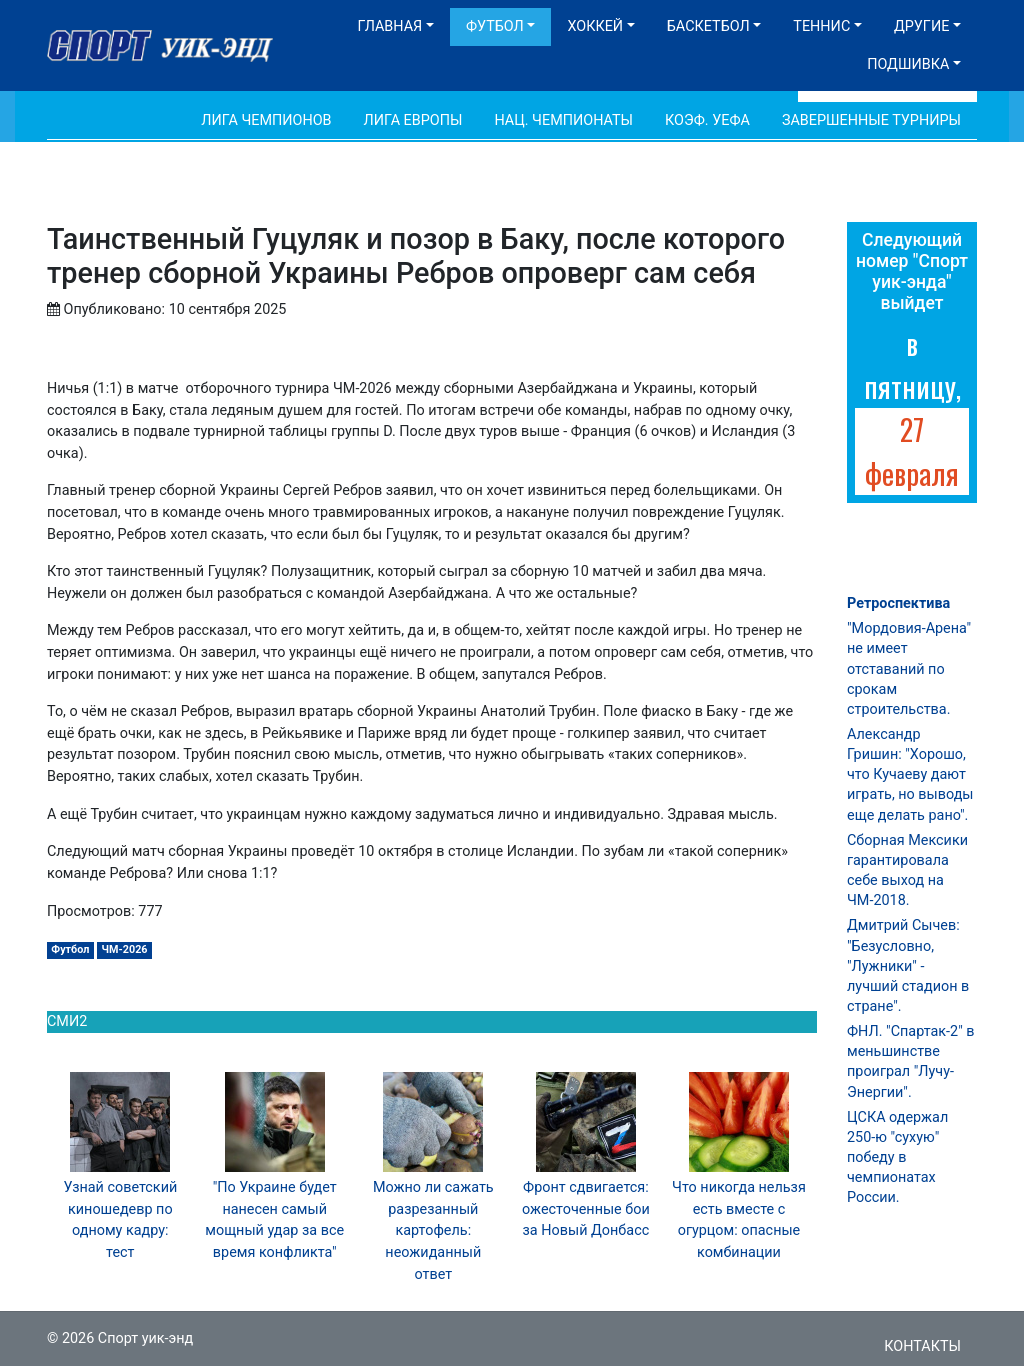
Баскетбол (708, 26)
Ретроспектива (898, 603)
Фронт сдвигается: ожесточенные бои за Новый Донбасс (586, 1209)
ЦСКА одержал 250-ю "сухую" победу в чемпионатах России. (897, 1158)
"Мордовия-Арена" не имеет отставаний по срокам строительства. (909, 669)
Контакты (922, 1346)
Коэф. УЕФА (707, 120)
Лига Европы (413, 120)
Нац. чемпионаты (563, 120)
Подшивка (908, 64)
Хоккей (595, 26)
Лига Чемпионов (266, 120)
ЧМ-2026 (125, 949)
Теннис (821, 26)
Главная (389, 26)
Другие (921, 26)
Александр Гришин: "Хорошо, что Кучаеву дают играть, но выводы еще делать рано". (910, 775)
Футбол (495, 26)
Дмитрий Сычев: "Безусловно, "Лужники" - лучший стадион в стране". (908, 966)
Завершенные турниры (871, 120)
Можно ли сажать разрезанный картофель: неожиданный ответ (433, 1230)
